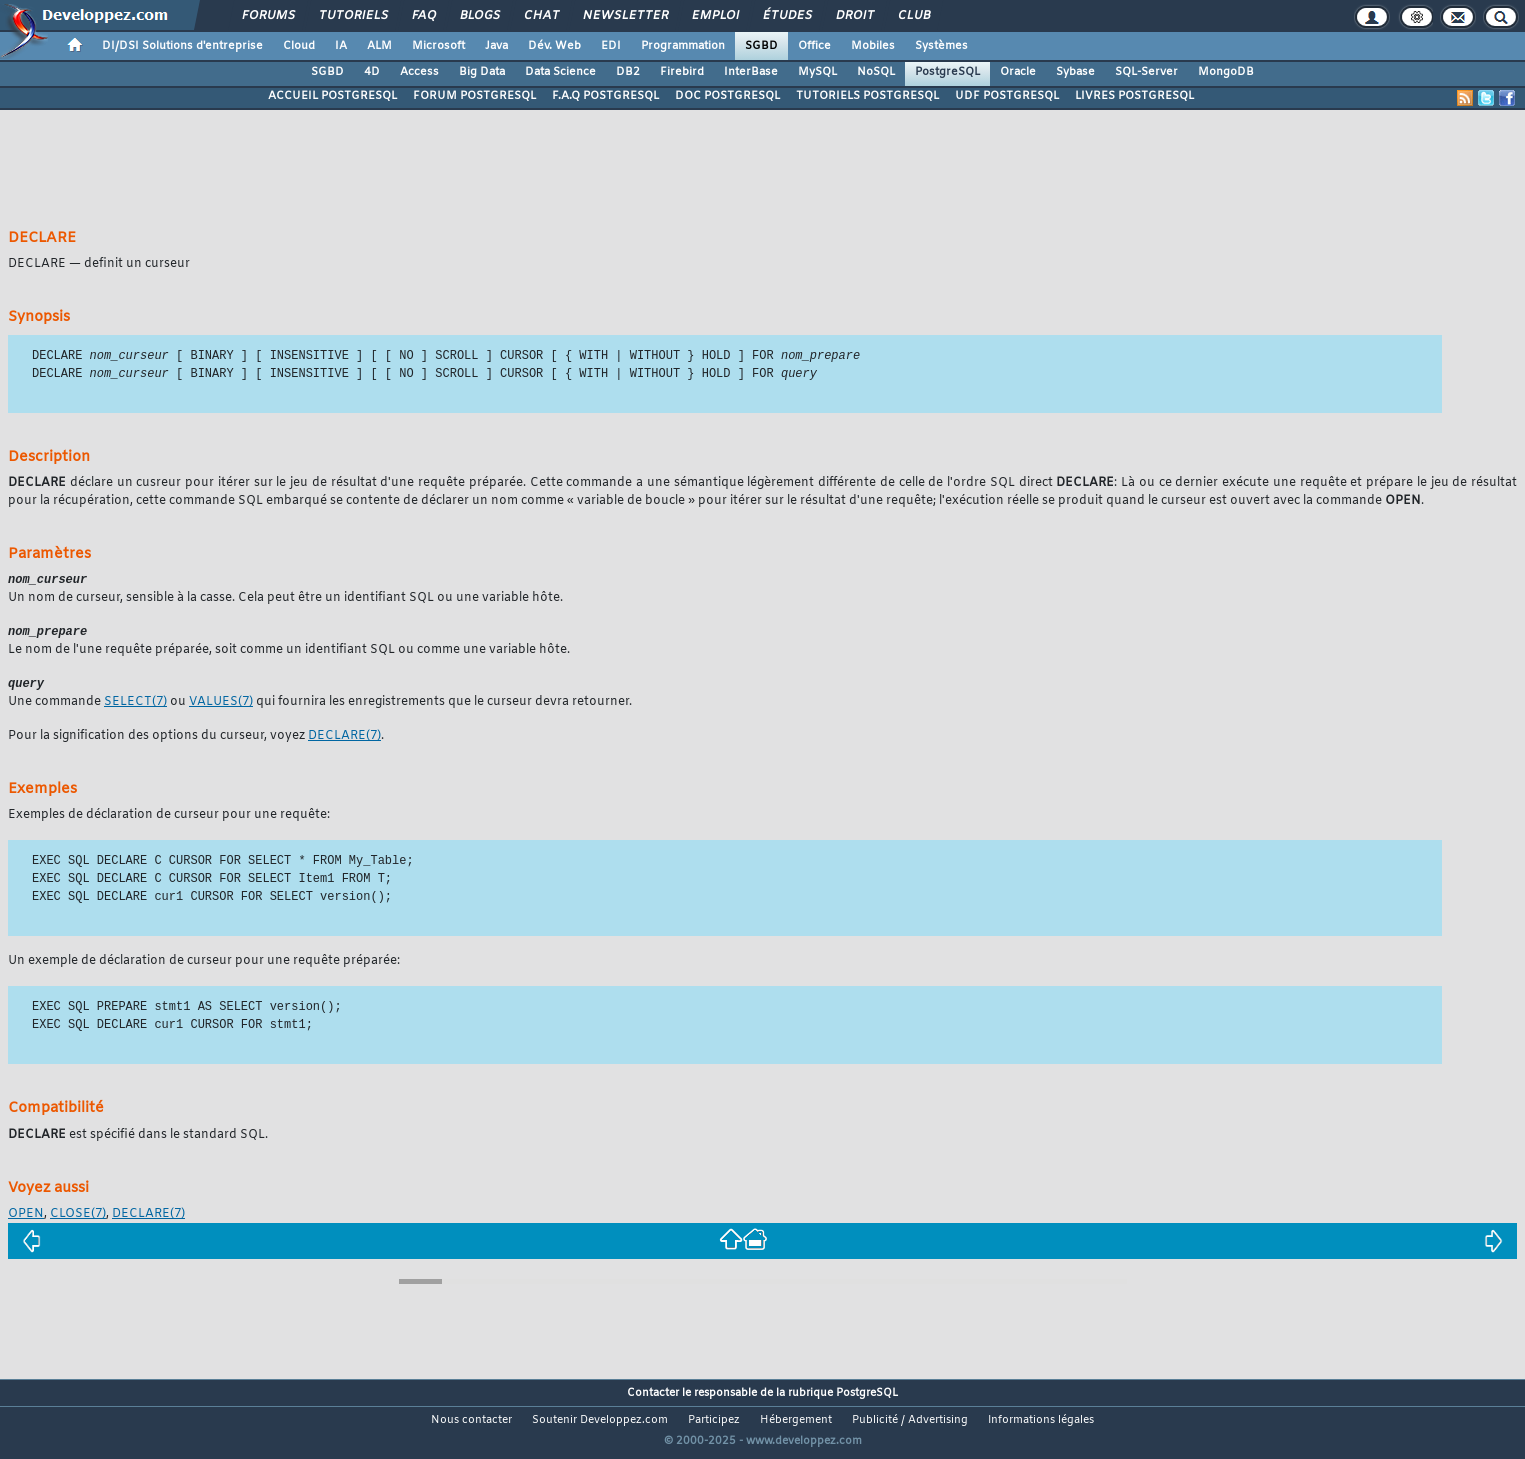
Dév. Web (554, 46)
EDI (611, 46)
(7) (135, 707)
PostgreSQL (947, 72)
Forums (267, 16)
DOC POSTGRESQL (727, 96)
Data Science (560, 72)
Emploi (714, 16)
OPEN (26, 1219)
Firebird (682, 72)
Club (913, 16)
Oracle (1018, 72)
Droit (854, 16)
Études (786, 16)
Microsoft (438, 46)
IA (341, 46)
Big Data (482, 72)
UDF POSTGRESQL (1007, 96)
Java (496, 46)
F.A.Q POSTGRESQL (605, 96)
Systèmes (941, 46)
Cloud (299, 46)
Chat (540, 16)
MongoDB (1226, 72)
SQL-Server (1146, 72)
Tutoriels (352, 16)
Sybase (1075, 72)
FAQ (423, 16)
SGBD (761, 46)
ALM (379, 46)
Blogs (479, 16)
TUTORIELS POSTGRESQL (867, 96)
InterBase (751, 72)
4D (372, 72)
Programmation (683, 46)
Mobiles (873, 46)
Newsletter (624, 16)
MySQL (817, 72)
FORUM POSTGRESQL (474, 96)
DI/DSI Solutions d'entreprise (182, 46)
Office (814, 46)
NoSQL (876, 72)
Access (419, 72)
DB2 (628, 72)
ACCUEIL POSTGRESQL (332, 96)
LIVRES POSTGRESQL (1134, 96)
